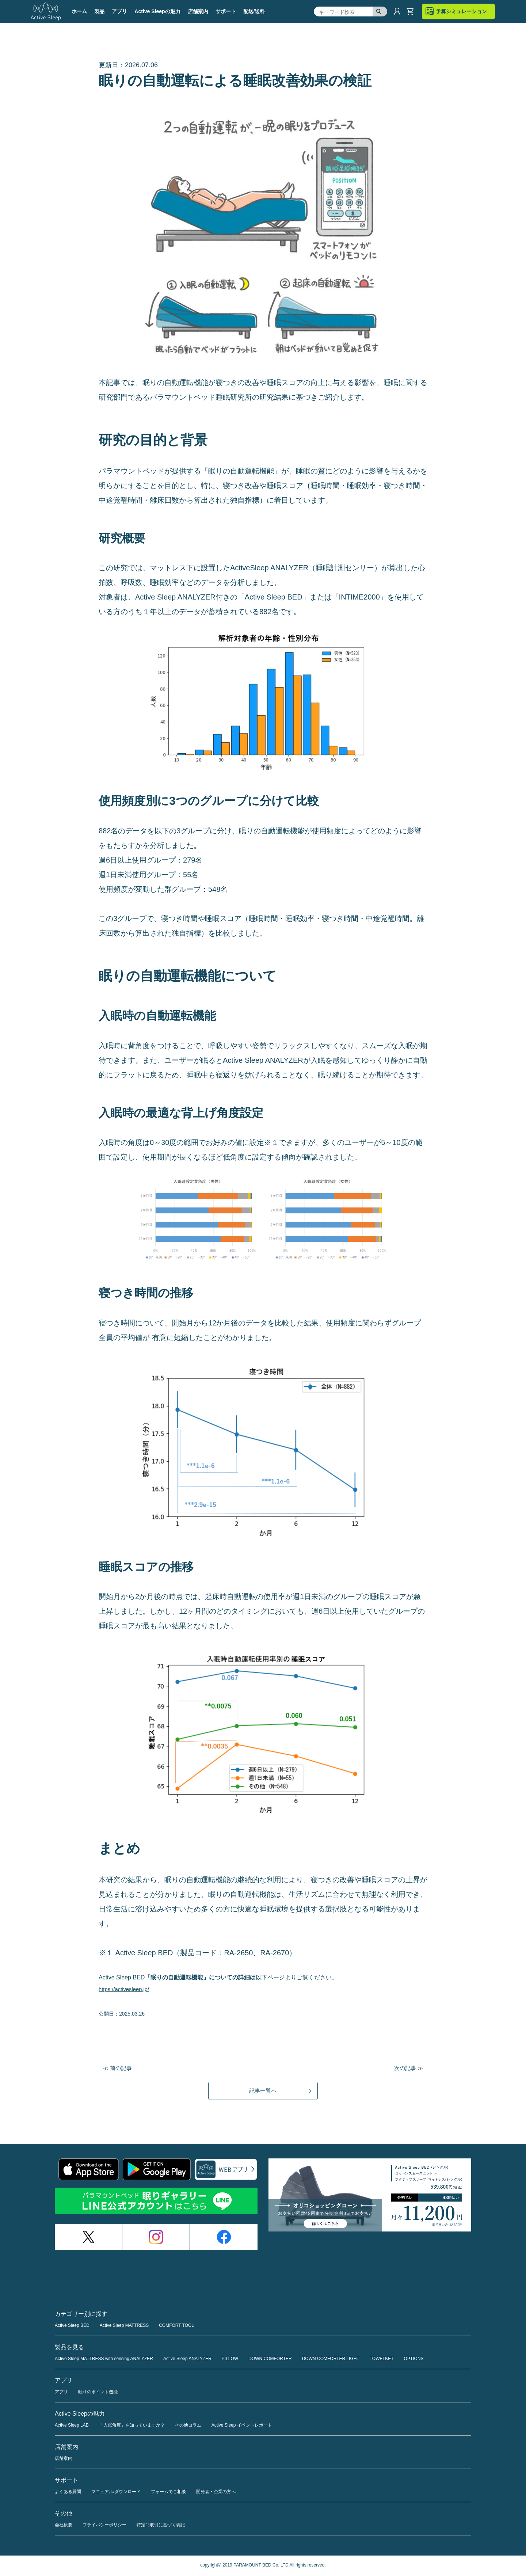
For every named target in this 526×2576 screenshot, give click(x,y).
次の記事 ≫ (407, 2068)
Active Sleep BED (72, 2326)
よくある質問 (68, 2493)
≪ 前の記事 (118, 2068)
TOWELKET (382, 2360)
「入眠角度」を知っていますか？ (132, 2426)
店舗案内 (198, 11)
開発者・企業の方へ (216, 2493)
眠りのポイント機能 (98, 2393)
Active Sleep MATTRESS (124, 2326)
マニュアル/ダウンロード (116, 2493)
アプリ (61, 2393)
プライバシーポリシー (104, 2526)
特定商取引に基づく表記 (161, 2526)
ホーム (79, 11)
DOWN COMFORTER (269, 2360)
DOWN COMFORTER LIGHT (330, 2360)
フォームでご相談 (168, 2493)
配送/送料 (254, 11)
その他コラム (188, 2426)
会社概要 (63, 2526)
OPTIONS (414, 2360)
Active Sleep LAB (72, 2426)
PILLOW (230, 2360)
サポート (226, 11)
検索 (380, 12)
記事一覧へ (263, 2091)
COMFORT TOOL (176, 2326)
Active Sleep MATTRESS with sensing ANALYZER (104, 2360)
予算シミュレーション (461, 11)
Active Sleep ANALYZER (187, 2360)
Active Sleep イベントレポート (241, 2426)
